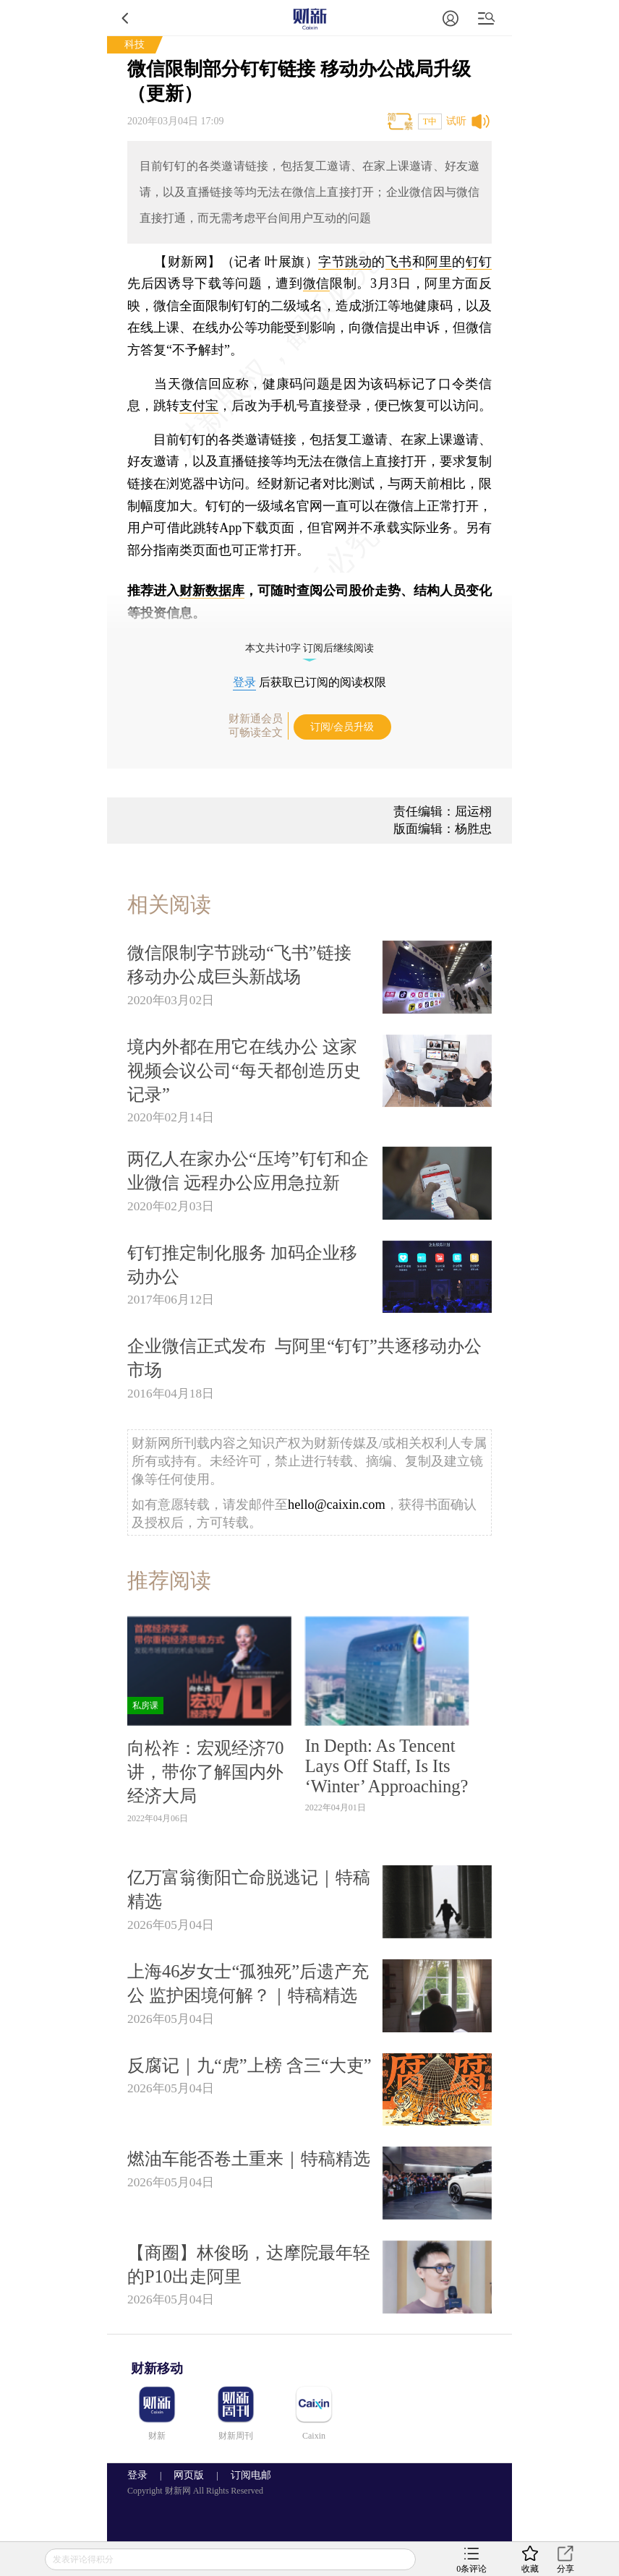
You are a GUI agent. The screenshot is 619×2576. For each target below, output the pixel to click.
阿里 (438, 261)
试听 (456, 121)
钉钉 (479, 261)
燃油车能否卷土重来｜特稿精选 (248, 2158)
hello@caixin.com (336, 1504)
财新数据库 (211, 590)
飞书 (398, 261)
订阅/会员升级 (342, 727)
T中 (430, 121)
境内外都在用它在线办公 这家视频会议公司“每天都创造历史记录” (244, 1070)
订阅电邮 (246, 2475)
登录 (244, 682)
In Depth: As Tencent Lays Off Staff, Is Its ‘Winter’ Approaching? (387, 1766)
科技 (134, 44)
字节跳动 (345, 261)
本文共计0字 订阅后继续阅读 (310, 648)
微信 (316, 283)
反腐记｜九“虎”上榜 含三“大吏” (249, 2065)
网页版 (188, 2475)
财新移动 (157, 2368)
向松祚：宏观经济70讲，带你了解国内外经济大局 (205, 1771)
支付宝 (198, 405)
